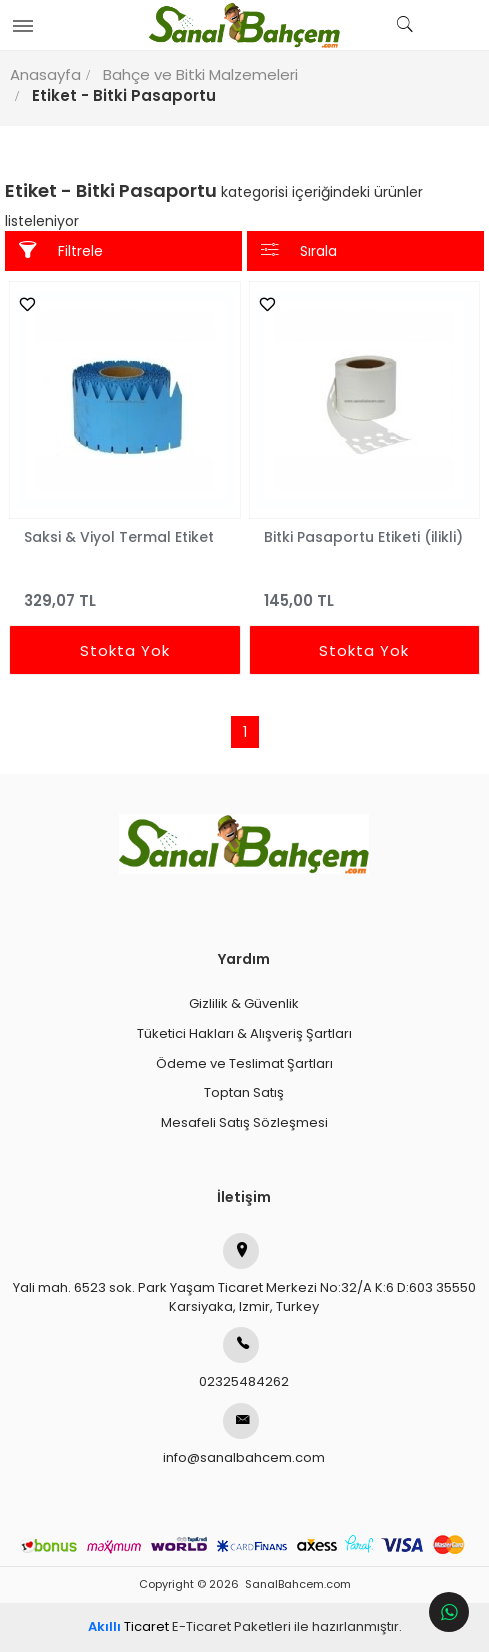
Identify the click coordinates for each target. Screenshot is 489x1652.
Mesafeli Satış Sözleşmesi (244, 1122)
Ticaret (128, 1626)
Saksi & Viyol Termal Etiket (119, 537)
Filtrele (61, 250)
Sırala (299, 250)
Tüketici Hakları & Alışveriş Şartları (244, 1033)
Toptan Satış (244, 1092)
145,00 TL (365, 591)
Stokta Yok (125, 650)
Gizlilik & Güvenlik (244, 1003)
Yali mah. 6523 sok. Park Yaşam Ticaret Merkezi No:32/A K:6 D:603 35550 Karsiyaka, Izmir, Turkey (244, 1274)
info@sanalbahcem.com (244, 1435)
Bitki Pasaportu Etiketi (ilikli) (363, 537)
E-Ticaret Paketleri (231, 1626)
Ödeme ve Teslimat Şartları (244, 1063)
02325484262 (244, 1359)
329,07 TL (125, 591)
